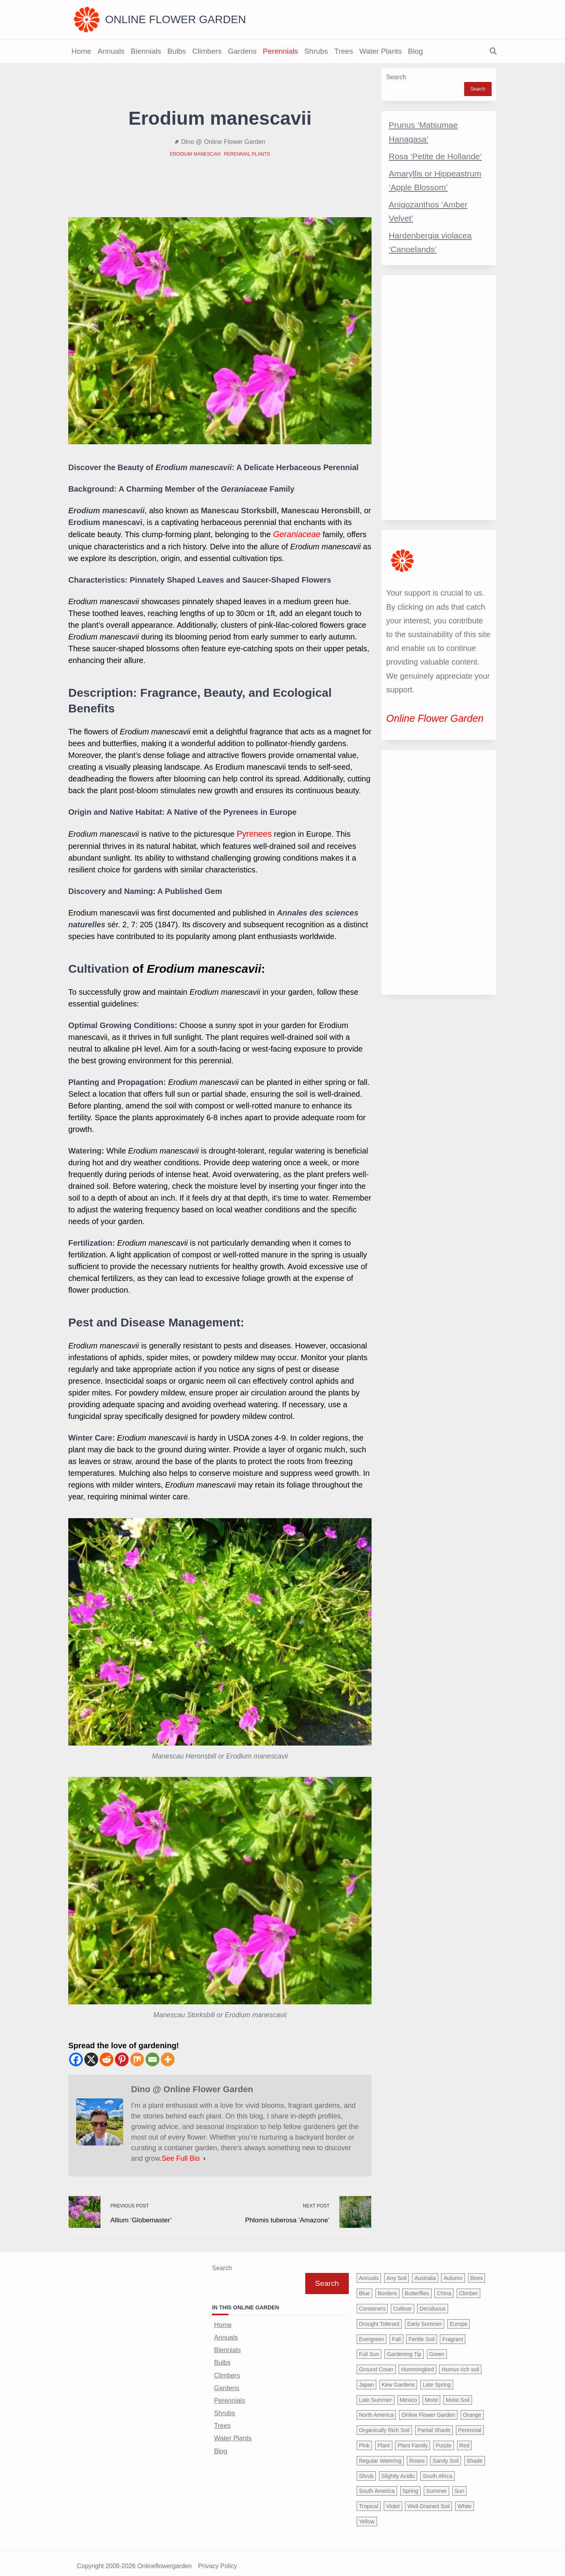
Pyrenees (253, 832)
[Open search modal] (493, 51)
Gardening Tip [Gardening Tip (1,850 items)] (404, 2348)
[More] (168, 2058)
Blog (415, 51)
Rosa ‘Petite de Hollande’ (435, 156)
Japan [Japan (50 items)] (366, 2379)
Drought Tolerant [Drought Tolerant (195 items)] (379, 2318)
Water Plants (380, 51)
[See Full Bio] (204, 2157)
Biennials (146, 51)
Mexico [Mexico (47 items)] (408, 2394)
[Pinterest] (122, 2058)
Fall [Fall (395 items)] (396, 2333)
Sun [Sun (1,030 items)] (460, 2485)
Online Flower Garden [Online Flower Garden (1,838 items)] (428, 2409)
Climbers (207, 51)
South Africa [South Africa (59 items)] (437, 2470)
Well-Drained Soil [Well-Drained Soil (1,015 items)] (428, 2500)
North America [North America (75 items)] (376, 2409)
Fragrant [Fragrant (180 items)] (452, 2333)
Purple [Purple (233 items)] (443, 2439)
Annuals (111, 51)
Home (81, 51)
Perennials (280, 51)
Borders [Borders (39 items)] (387, 2287)
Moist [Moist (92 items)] (431, 2394)
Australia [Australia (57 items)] (425, 2272)
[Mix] (137, 2058)
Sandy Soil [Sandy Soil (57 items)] (445, 2455)
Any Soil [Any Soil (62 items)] (396, 2272)
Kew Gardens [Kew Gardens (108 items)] (398, 2379)
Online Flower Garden (175, 19)
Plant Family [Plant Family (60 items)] (412, 2439)
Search (396, 77)
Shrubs (316, 51)
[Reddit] (106, 2058)
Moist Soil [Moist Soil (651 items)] (458, 2394)
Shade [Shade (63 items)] (474, 2455)
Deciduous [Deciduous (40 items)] (432, 2303)
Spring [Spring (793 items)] (410, 2485)
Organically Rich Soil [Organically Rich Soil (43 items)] (384, 2424)
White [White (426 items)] (464, 2500)
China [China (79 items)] (444, 2287)
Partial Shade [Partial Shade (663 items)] (433, 2424)
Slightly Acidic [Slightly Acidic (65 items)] (398, 2470)
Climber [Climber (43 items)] (468, 2287)
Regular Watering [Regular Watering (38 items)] (380, 2455)
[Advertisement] (439, 397)
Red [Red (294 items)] (464, 2439)
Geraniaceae (295, 534)
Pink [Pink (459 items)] (364, 2439)
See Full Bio (181, 2157)
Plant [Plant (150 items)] (383, 2439)
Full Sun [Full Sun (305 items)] (369, 2348)
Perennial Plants (247, 154)
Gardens (242, 51)
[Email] (152, 2058)
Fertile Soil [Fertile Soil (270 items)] (421, 2333)
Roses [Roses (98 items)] (417, 2455)
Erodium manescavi (195, 154)
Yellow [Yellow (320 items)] (367, 2515)
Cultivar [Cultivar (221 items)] (402, 2303)
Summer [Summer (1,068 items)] (436, 2485)
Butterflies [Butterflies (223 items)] (417, 2287)
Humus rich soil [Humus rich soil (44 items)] (460, 2363)
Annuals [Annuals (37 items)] (369, 2272)
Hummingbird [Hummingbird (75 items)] (417, 2363)
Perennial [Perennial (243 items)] (469, 2424)
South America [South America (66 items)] (377, 2485)
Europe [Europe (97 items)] (458, 2318)
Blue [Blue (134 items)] (364, 2287)
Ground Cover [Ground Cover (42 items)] (376, 2363)
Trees (343, 51)
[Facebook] (76, 2058)
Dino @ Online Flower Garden (223, 141)
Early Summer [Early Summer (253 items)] (424, 2318)
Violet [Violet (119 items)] (393, 2500)
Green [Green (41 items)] (437, 2348)
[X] (91, 2058)
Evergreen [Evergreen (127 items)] (372, 2333)
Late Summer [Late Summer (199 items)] (375, 2394)
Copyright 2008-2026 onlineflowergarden (134, 2560)
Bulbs (176, 51)
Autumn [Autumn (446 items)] (452, 2272)
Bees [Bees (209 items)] (476, 2272)
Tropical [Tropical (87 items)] (368, 2500)
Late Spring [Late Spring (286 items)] (437, 2379)
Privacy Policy (217, 2560)
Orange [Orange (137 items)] (472, 2409)
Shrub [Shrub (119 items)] (366, 2470)
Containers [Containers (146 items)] (372, 2303)
